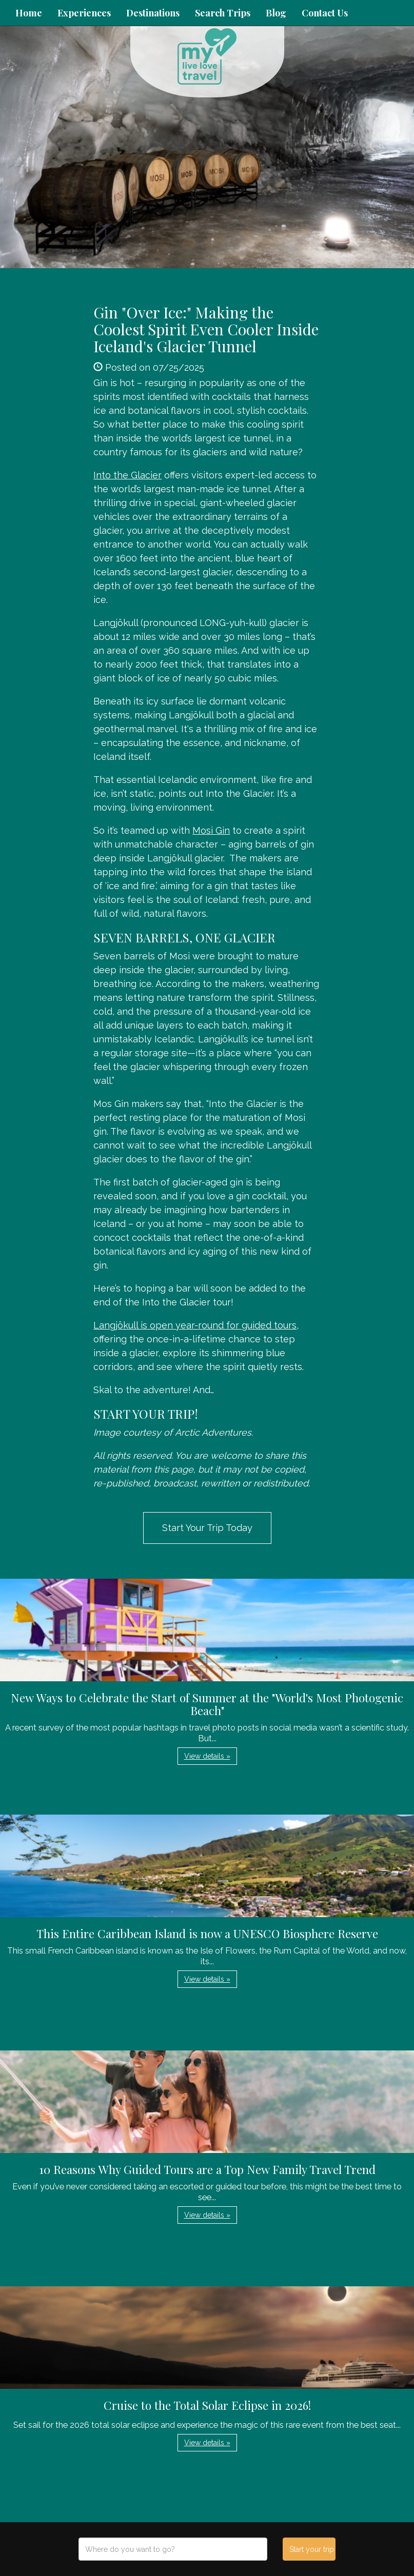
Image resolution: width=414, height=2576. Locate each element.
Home (28, 13)
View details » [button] (207, 1756)
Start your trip (311, 2549)
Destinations (153, 13)
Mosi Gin (211, 830)
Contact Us (325, 13)
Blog (276, 13)
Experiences (84, 13)
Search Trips (222, 13)
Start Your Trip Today (207, 1527)
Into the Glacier (127, 475)
